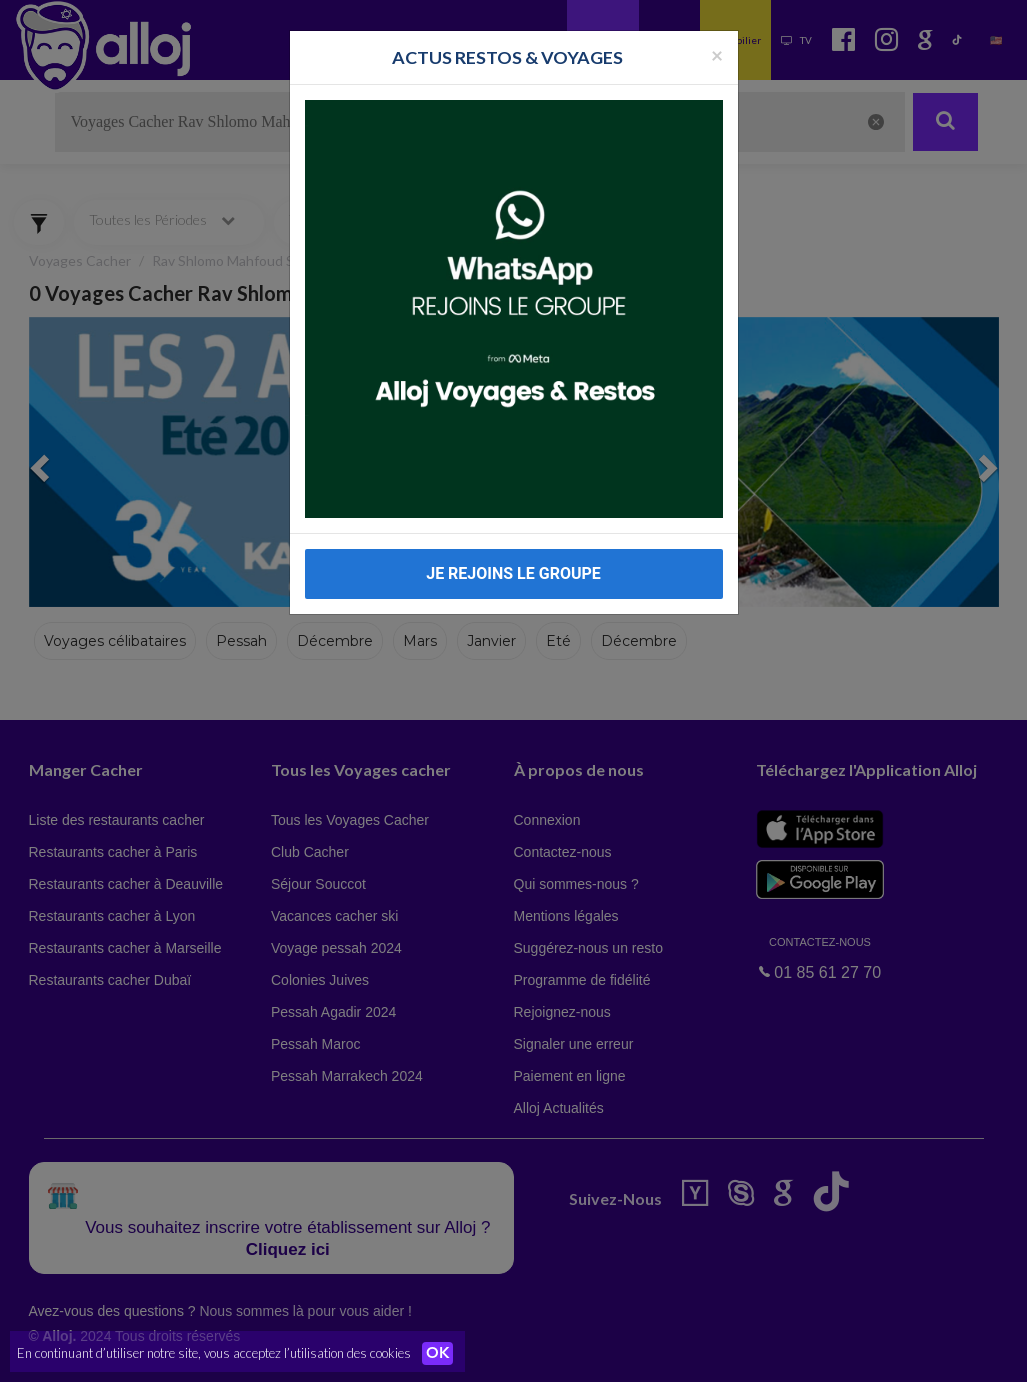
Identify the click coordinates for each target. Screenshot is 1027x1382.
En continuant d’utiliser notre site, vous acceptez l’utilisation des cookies (214, 1352)
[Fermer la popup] (717, 54)
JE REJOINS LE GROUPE (513, 573)
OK (440, 1353)
